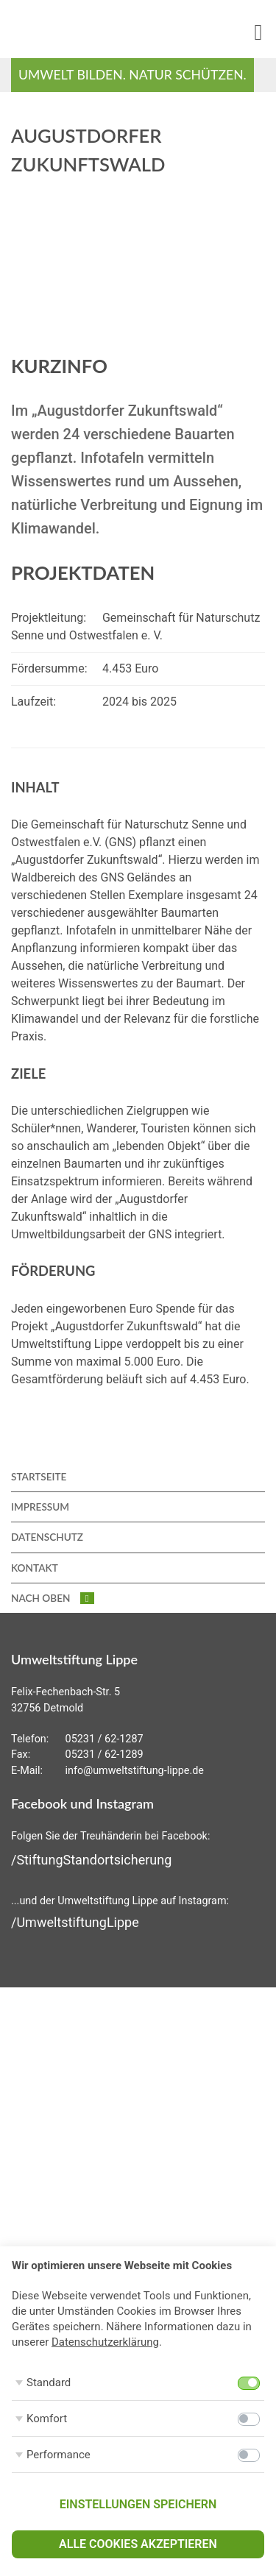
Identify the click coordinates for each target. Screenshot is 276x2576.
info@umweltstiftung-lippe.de (135, 1770)
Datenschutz (47, 1537)
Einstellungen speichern (138, 2504)
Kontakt (34, 1568)
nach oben (52, 1598)
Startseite (38, 1477)
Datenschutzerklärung (105, 2342)
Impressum (40, 1507)
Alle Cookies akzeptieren (138, 2544)
